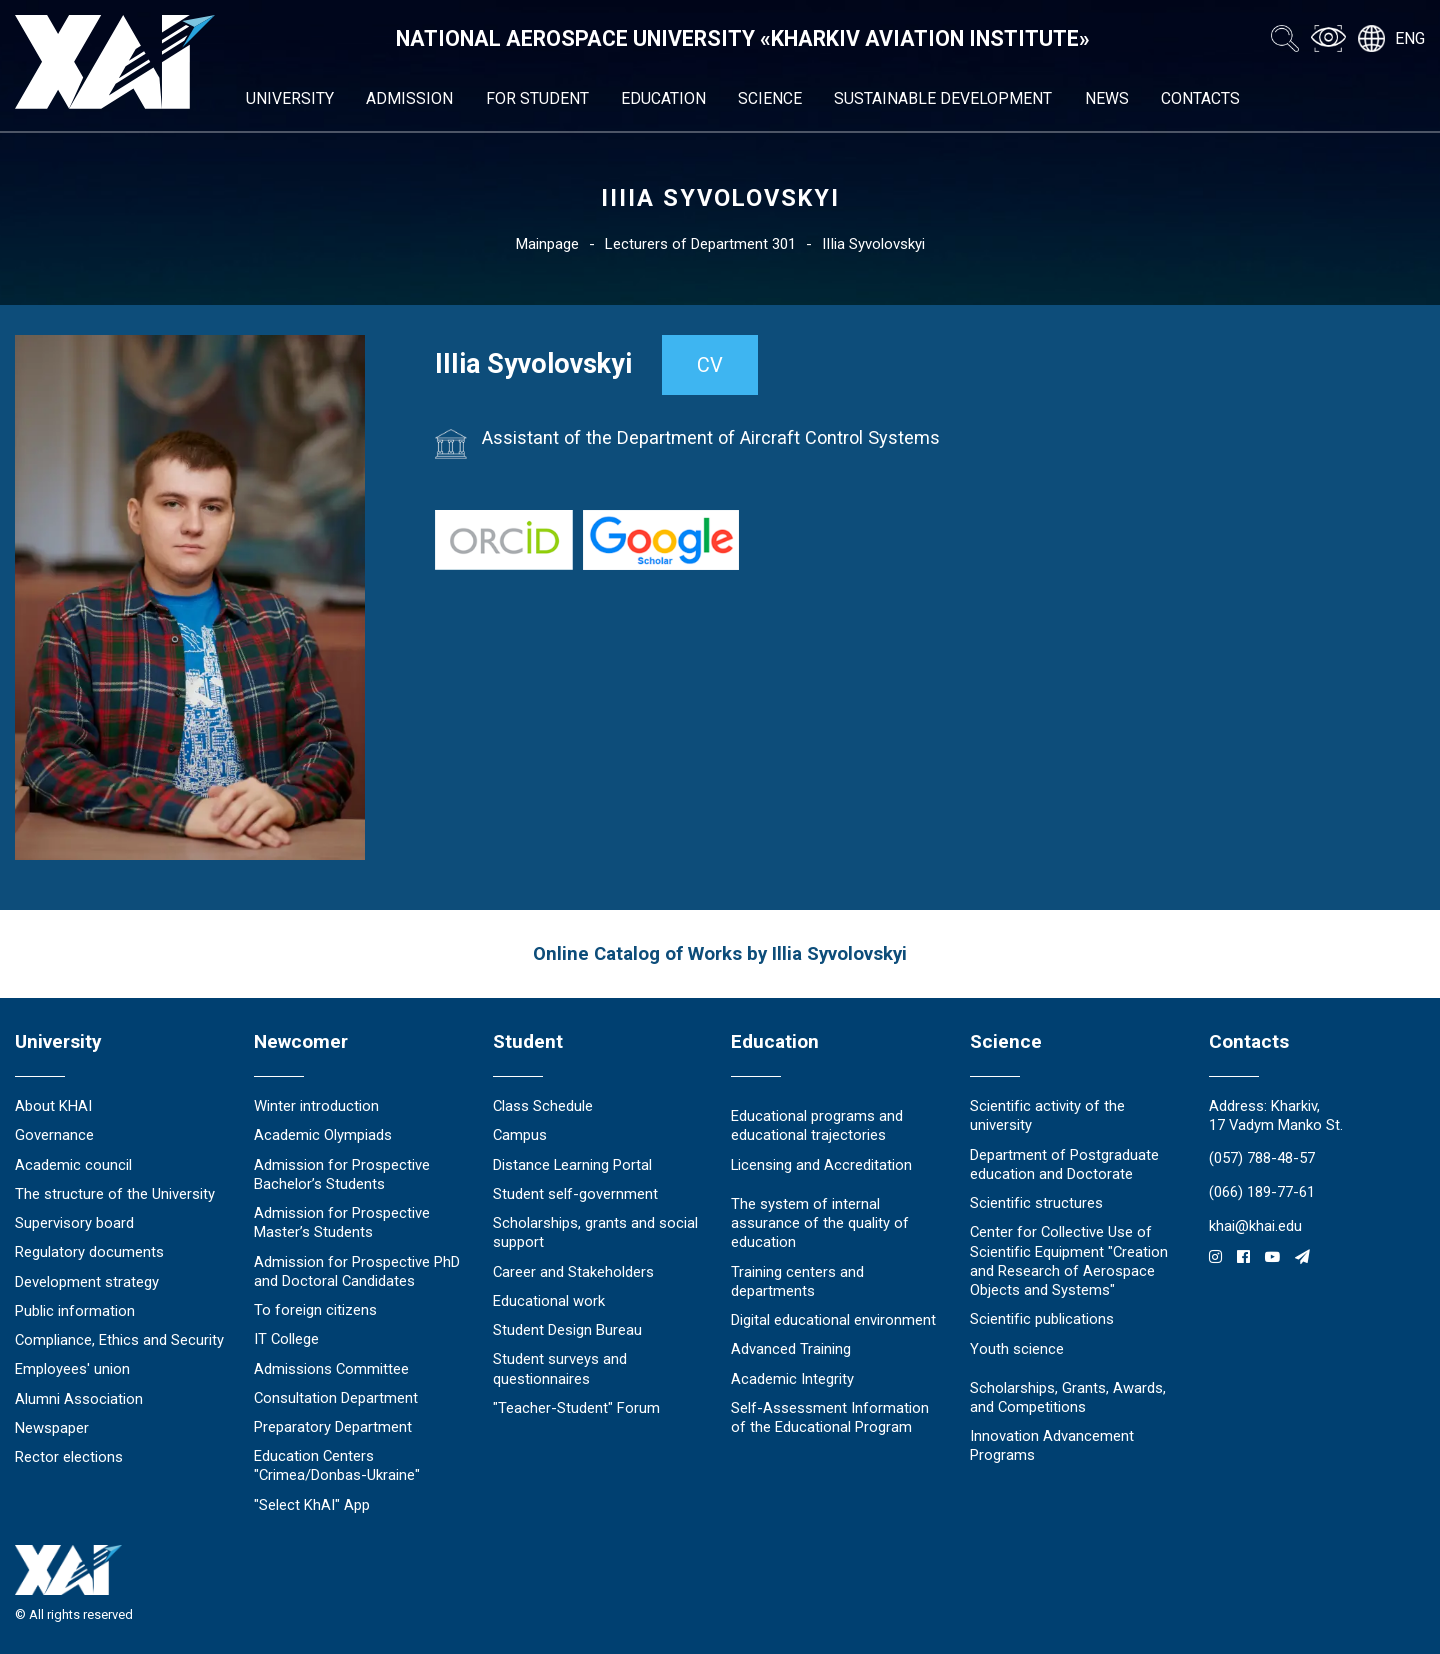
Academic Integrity (792, 1379)
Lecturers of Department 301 (700, 244)
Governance (54, 1135)
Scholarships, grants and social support (595, 1232)
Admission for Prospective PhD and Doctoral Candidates (357, 1271)
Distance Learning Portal (572, 1165)
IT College (286, 1339)
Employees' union (72, 1369)
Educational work (549, 1301)
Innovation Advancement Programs (1052, 1445)
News (1107, 98)
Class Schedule (543, 1106)
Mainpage (547, 244)
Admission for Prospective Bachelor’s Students (342, 1174)
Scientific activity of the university (1047, 1115)
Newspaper (52, 1428)
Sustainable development (943, 98)
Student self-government (575, 1194)
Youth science (1017, 1349)
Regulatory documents (89, 1252)
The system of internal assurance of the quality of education (820, 1223)
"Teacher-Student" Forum (576, 1408)
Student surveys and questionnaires (560, 1368)
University (290, 98)
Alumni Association (79, 1399)
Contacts (1200, 98)
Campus (520, 1135)
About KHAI (53, 1106)
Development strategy (87, 1282)
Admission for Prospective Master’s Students (342, 1222)
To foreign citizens (315, 1310)
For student (537, 98)
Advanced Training (791, 1349)
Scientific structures (1036, 1203)
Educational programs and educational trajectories (817, 1125)
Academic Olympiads (323, 1135)
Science (770, 98)
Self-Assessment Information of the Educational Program (830, 1417)
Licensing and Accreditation (821, 1165)
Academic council (73, 1165)
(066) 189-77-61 (1262, 1192)
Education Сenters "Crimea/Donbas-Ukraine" (337, 1465)
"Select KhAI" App (312, 1505)
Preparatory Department (333, 1427)
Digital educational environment (833, 1320)
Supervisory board (74, 1223)
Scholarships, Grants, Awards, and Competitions (1068, 1397)
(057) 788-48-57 (1262, 1158)
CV (710, 365)
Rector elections (69, 1457)
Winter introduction (316, 1106)
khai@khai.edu (1255, 1226)
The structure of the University (115, 1194)
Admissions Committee (331, 1369)
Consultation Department (336, 1398)
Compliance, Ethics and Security (119, 1340)
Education (663, 98)
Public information (75, 1311)
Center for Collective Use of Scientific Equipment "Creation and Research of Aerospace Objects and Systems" (1069, 1261)
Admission (409, 98)
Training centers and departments (797, 1281)
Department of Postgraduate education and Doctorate (1064, 1164)
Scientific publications (1042, 1319)
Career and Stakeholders (573, 1272)
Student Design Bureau (567, 1330)
